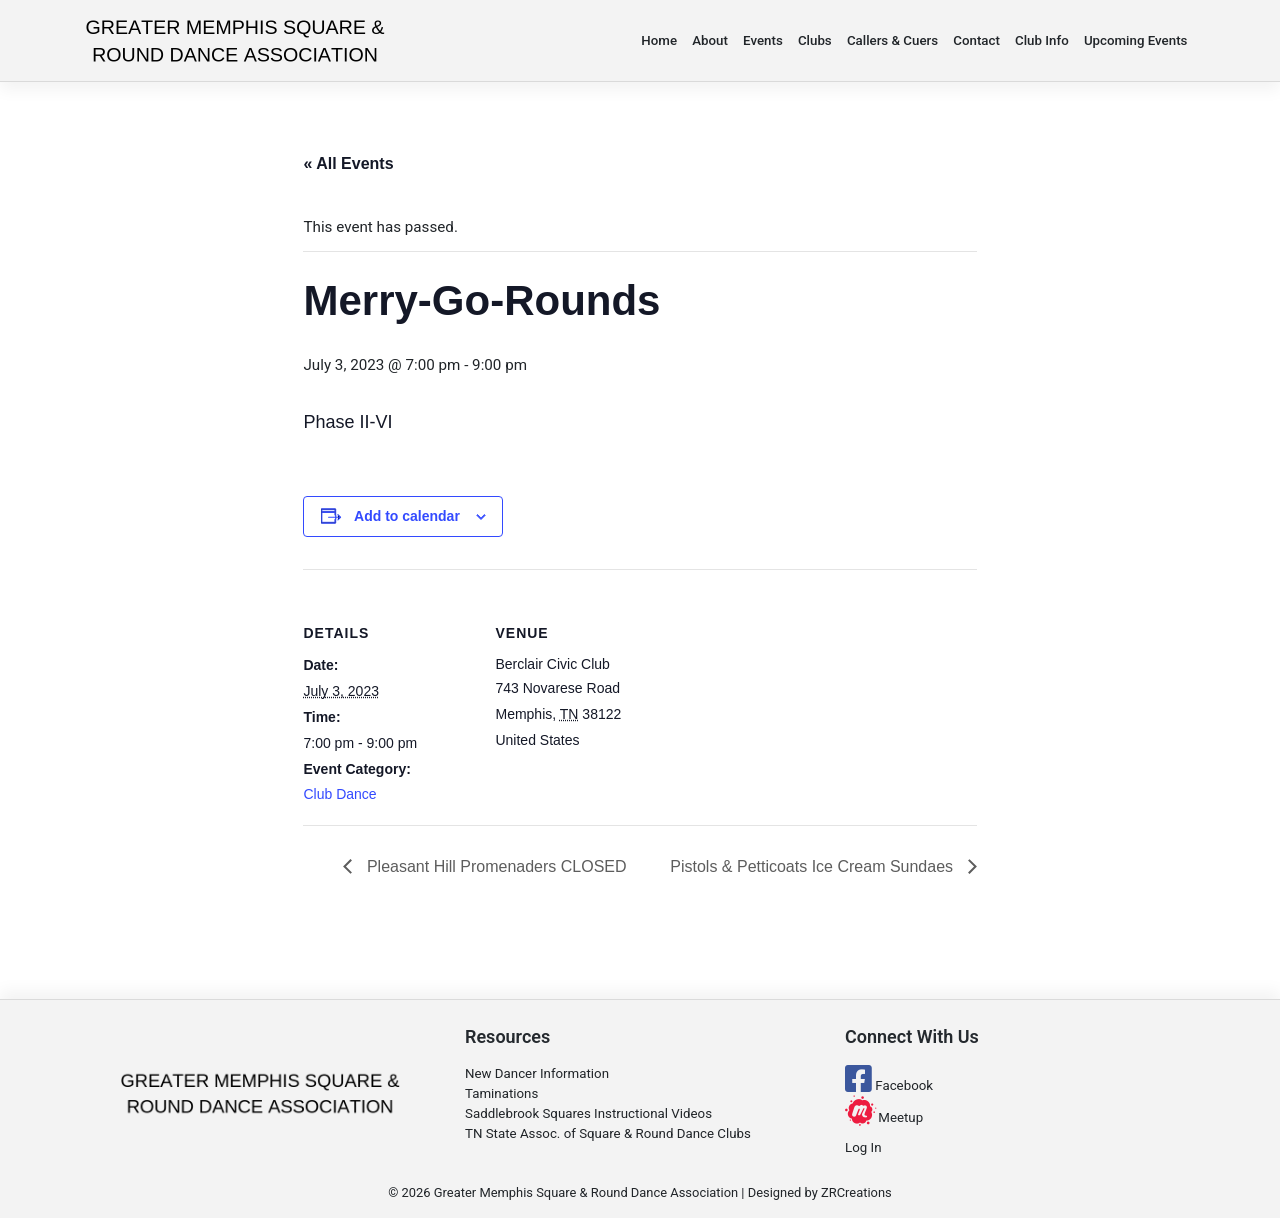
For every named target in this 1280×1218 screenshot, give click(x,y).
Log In (863, 1147)
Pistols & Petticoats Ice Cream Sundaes (813, 866)
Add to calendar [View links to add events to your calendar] (407, 516)
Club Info (1042, 40)
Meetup (884, 1117)
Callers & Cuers (892, 40)
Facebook (889, 1085)
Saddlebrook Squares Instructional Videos (588, 1113)
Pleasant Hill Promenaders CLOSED (494, 866)
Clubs (815, 40)
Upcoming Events (1136, 40)
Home (659, 40)
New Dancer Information (537, 1073)
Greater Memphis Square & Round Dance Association (586, 1192)
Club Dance (339, 794)
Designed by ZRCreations (820, 1192)
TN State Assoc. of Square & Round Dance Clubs (608, 1133)
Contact (976, 40)
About (710, 40)
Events (763, 40)
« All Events (348, 163)
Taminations (501, 1093)
